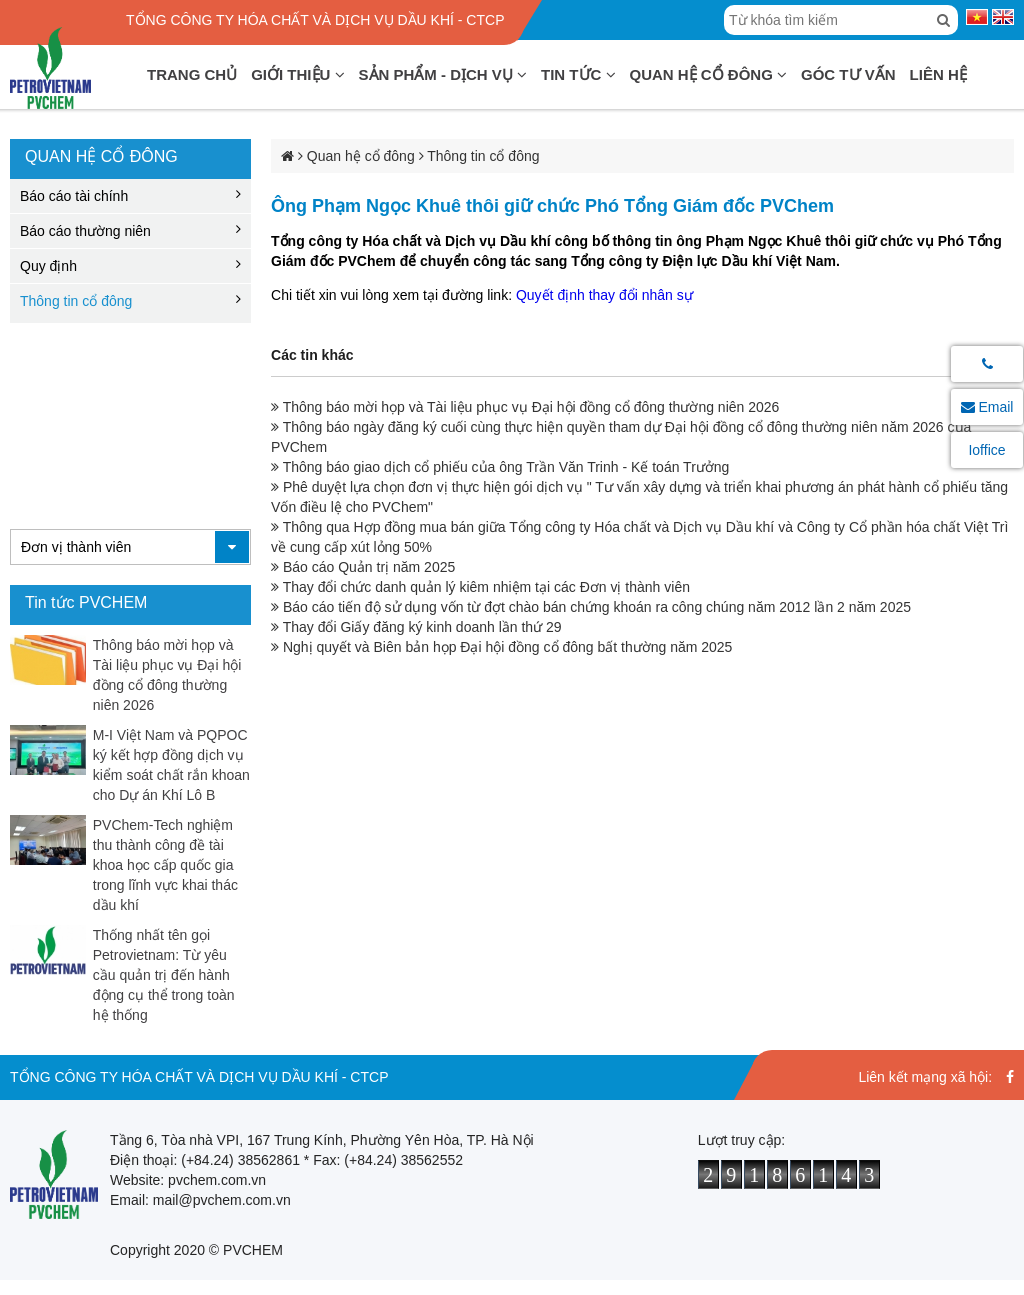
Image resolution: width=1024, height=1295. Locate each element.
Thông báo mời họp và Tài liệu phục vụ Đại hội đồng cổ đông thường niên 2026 (525, 407)
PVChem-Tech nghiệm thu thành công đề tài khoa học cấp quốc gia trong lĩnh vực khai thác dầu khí (165, 865)
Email (987, 407)
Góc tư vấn (848, 74)
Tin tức (578, 74)
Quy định (48, 266)
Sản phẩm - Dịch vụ (443, 74)
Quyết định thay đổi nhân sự (604, 295)
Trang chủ (192, 74)
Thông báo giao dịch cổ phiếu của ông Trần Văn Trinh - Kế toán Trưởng (500, 467)
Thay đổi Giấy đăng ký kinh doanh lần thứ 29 (416, 627)
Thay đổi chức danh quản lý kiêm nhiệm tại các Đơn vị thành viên (480, 587)
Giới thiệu (297, 74)
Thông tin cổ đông (76, 301)
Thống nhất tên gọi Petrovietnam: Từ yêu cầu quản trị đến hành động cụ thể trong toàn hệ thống (164, 975)
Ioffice (986, 450)
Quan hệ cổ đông (709, 74)
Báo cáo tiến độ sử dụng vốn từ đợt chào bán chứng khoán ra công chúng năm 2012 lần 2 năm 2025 (591, 607)
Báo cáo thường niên (85, 231)
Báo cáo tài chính (74, 196)
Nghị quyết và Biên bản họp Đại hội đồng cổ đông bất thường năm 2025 (501, 647)
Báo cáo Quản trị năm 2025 (363, 567)
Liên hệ (938, 74)
